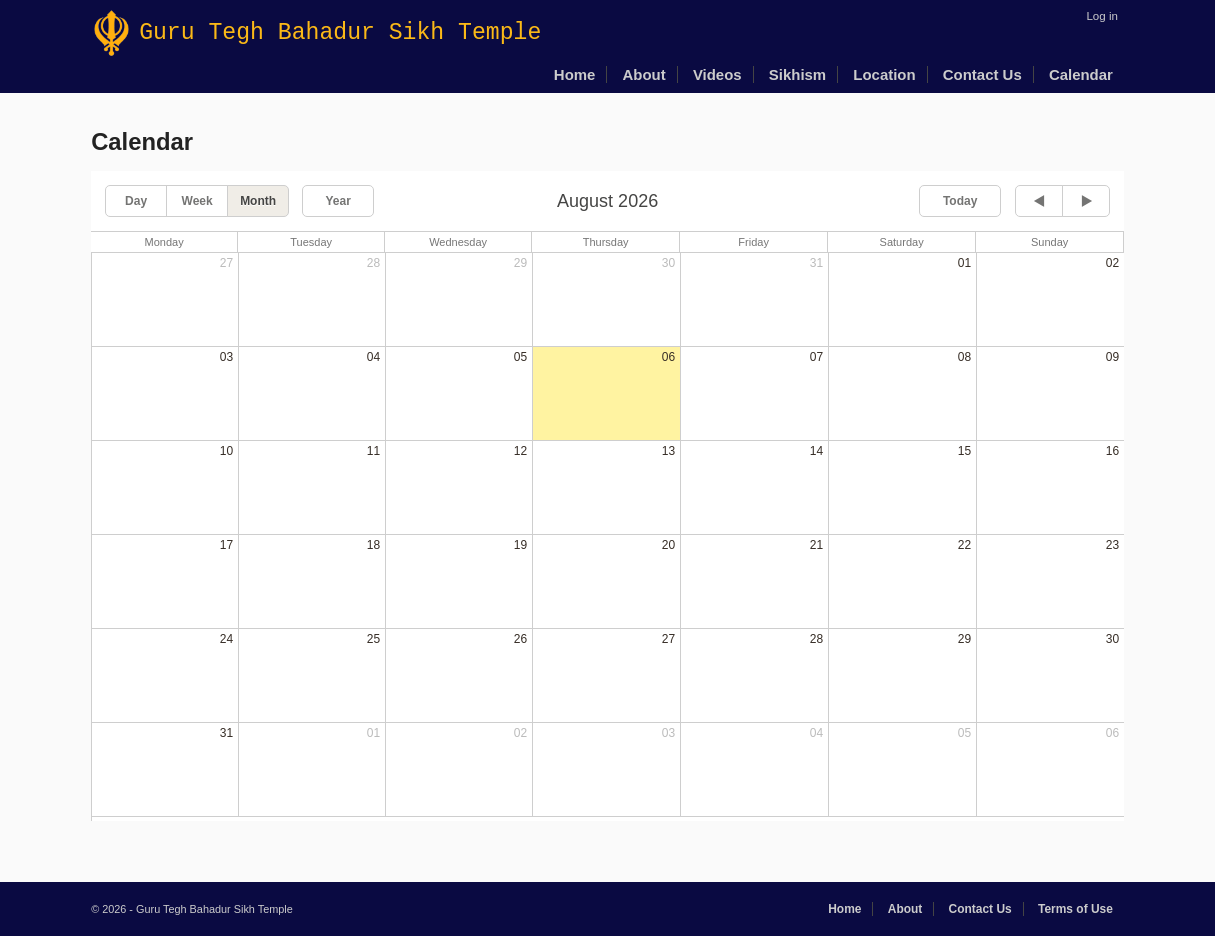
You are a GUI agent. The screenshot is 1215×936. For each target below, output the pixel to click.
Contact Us (982, 74)
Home (575, 74)
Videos (717, 74)
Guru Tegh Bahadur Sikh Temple (317, 33)
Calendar (1081, 74)
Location (884, 74)
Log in (1101, 16)
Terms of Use (1075, 909)
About (644, 74)
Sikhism (797, 74)
